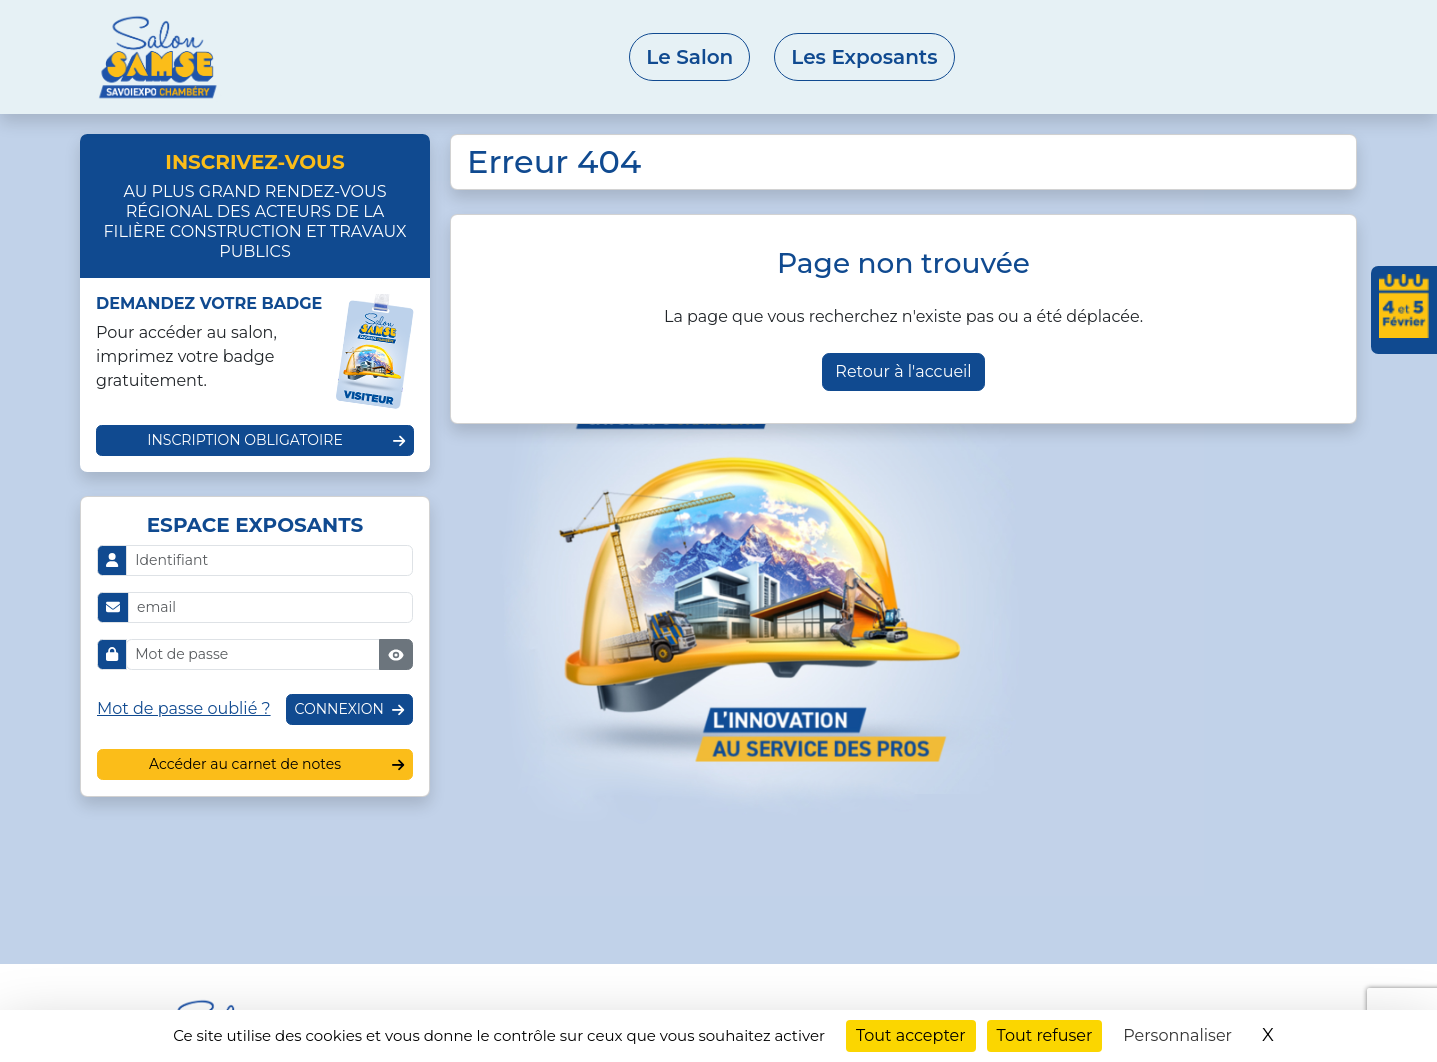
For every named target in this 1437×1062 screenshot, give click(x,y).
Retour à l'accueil (903, 371)
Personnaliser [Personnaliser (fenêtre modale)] (1177, 1035)
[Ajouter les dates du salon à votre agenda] (1404, 310)
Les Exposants (864, 57)
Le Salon (689, 57)
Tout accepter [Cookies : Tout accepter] (911, 1035)
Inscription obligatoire (245, 440)
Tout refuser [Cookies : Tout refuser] (1045, 1035)
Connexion (339, 709)
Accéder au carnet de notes (245, 764)
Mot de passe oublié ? (184, 708)
